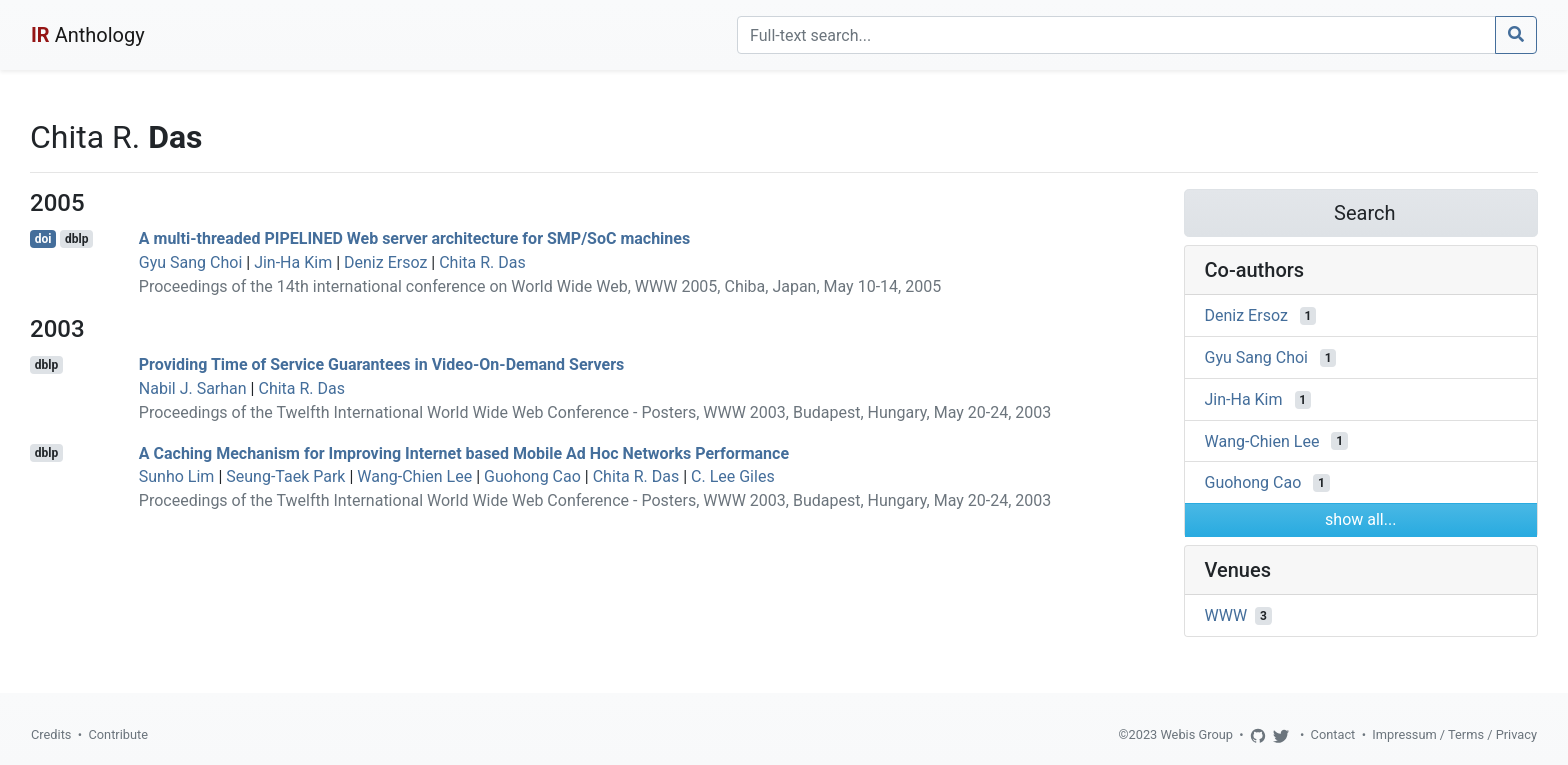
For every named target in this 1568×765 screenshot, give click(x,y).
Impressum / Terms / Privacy (1454, 734)
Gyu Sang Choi (191, 262)
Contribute (118, 734)
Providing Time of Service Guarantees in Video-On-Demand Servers (381, 364)
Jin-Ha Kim (293, 262)
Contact (1333, 734)
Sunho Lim (177, 476)
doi (43, 239)
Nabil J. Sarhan (193, 388)
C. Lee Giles (733, 476)
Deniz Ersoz (385, 262)
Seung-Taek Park (285, 476)
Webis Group (1196, 734)
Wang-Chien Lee (414, 476)
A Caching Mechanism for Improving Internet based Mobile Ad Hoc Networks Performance (464, 452)
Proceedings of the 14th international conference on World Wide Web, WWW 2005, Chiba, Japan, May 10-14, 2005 (540, 286)
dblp (76, 239)
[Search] (1116, 35)
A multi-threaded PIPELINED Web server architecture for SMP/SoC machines (414, 238)
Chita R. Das (482, 262)
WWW (1226, 615)
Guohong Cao (532, 476)
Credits (51, 734)
